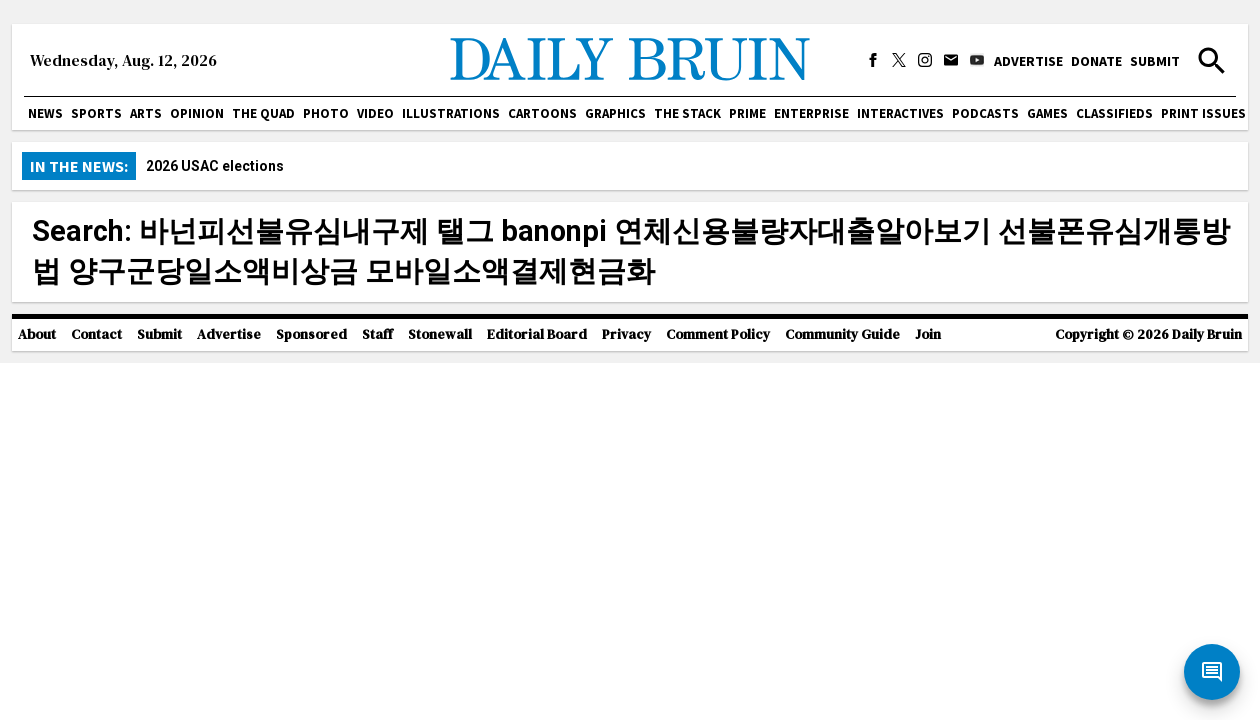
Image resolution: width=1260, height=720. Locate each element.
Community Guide (842, 334)
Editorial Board (537, 334)
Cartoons (542, 113)
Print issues (1203, 113)
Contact (96, 334)
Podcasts (985, 113)
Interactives (900, 113)
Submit (1155, 61)
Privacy (626, 334)
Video (375, 113)
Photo (326, 113)
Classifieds (1114, 113)
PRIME (747, 113)
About (37, 334)
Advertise (1028, 61)
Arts (146, 113)
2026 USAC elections (215, 166)
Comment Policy (718, 334)
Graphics (615, 113)
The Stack (687, 113)
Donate (1096, 61)
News (45, 113)
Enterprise (811, 113)
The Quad (263, 113)
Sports (96, 113)
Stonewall (440, 334)
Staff (377, 334)
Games (1047, 113)
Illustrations (451, 113)
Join (928, 334)
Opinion (197, 113)
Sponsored (311, 334)
